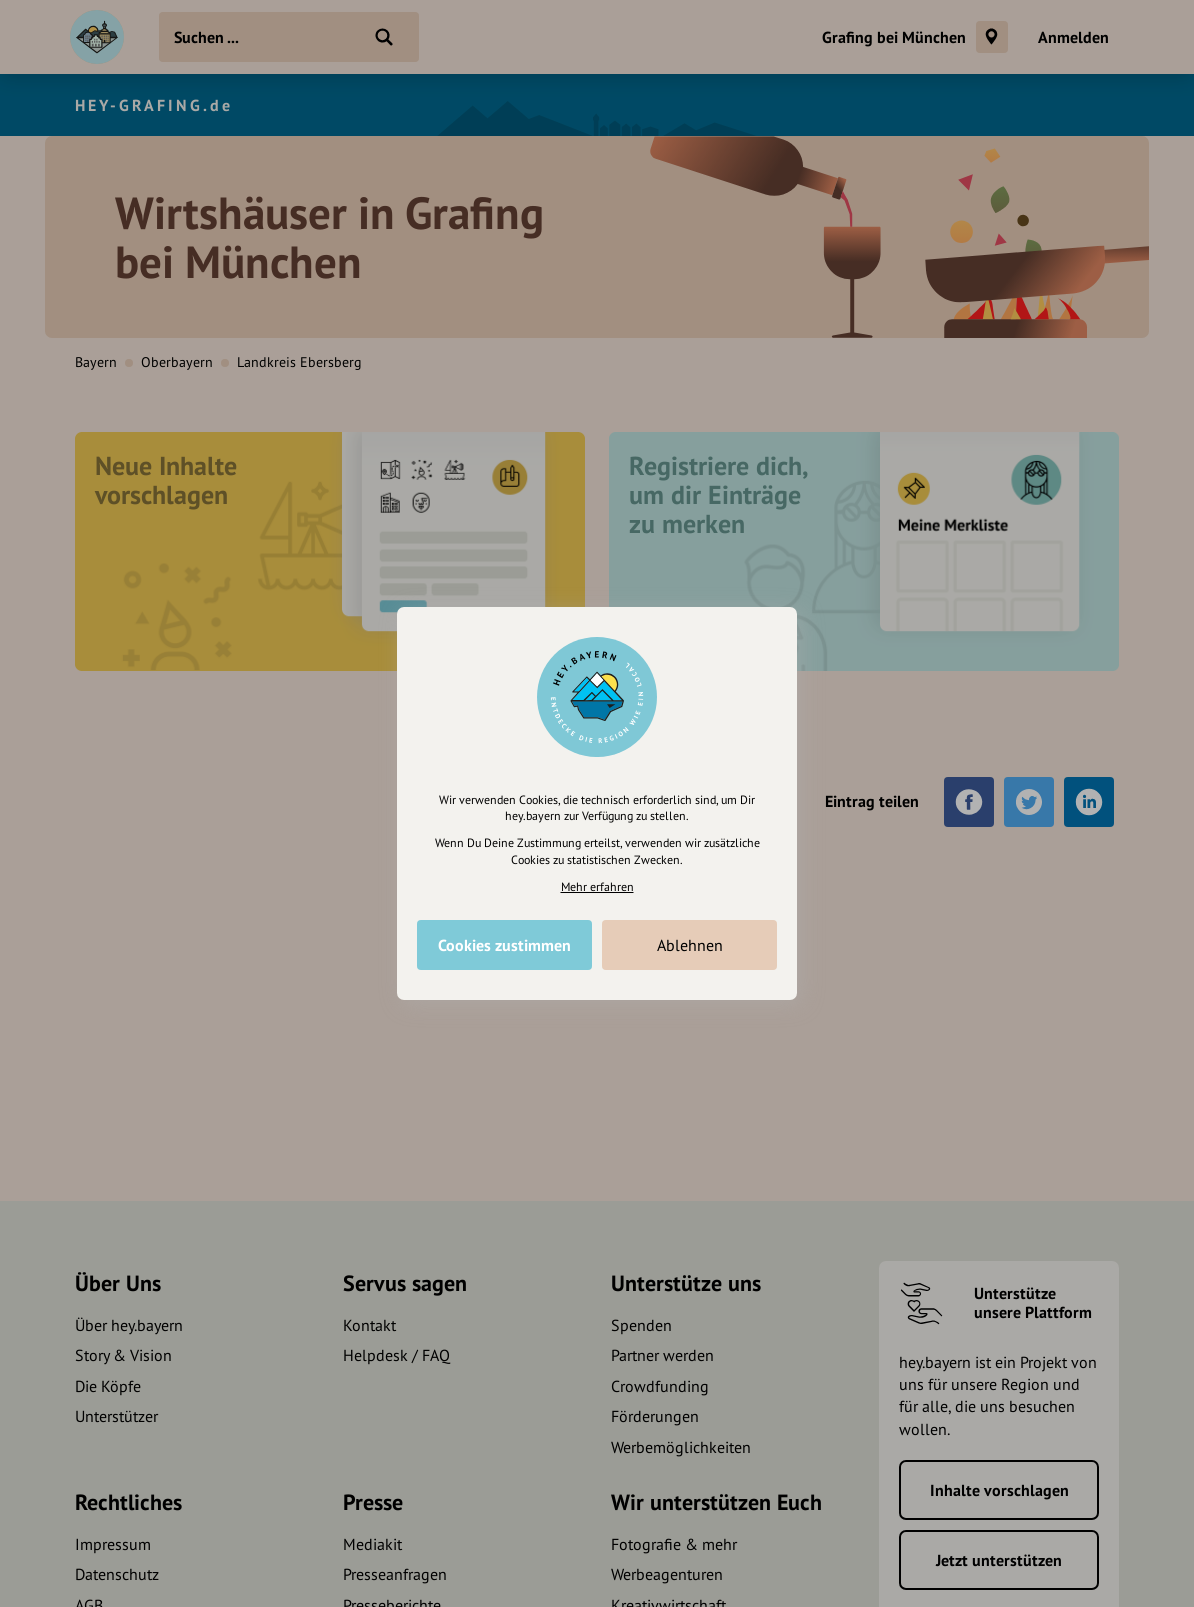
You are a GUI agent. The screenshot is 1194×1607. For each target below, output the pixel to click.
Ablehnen (690, 945)
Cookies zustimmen (504, 945)
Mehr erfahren (597, 886)
